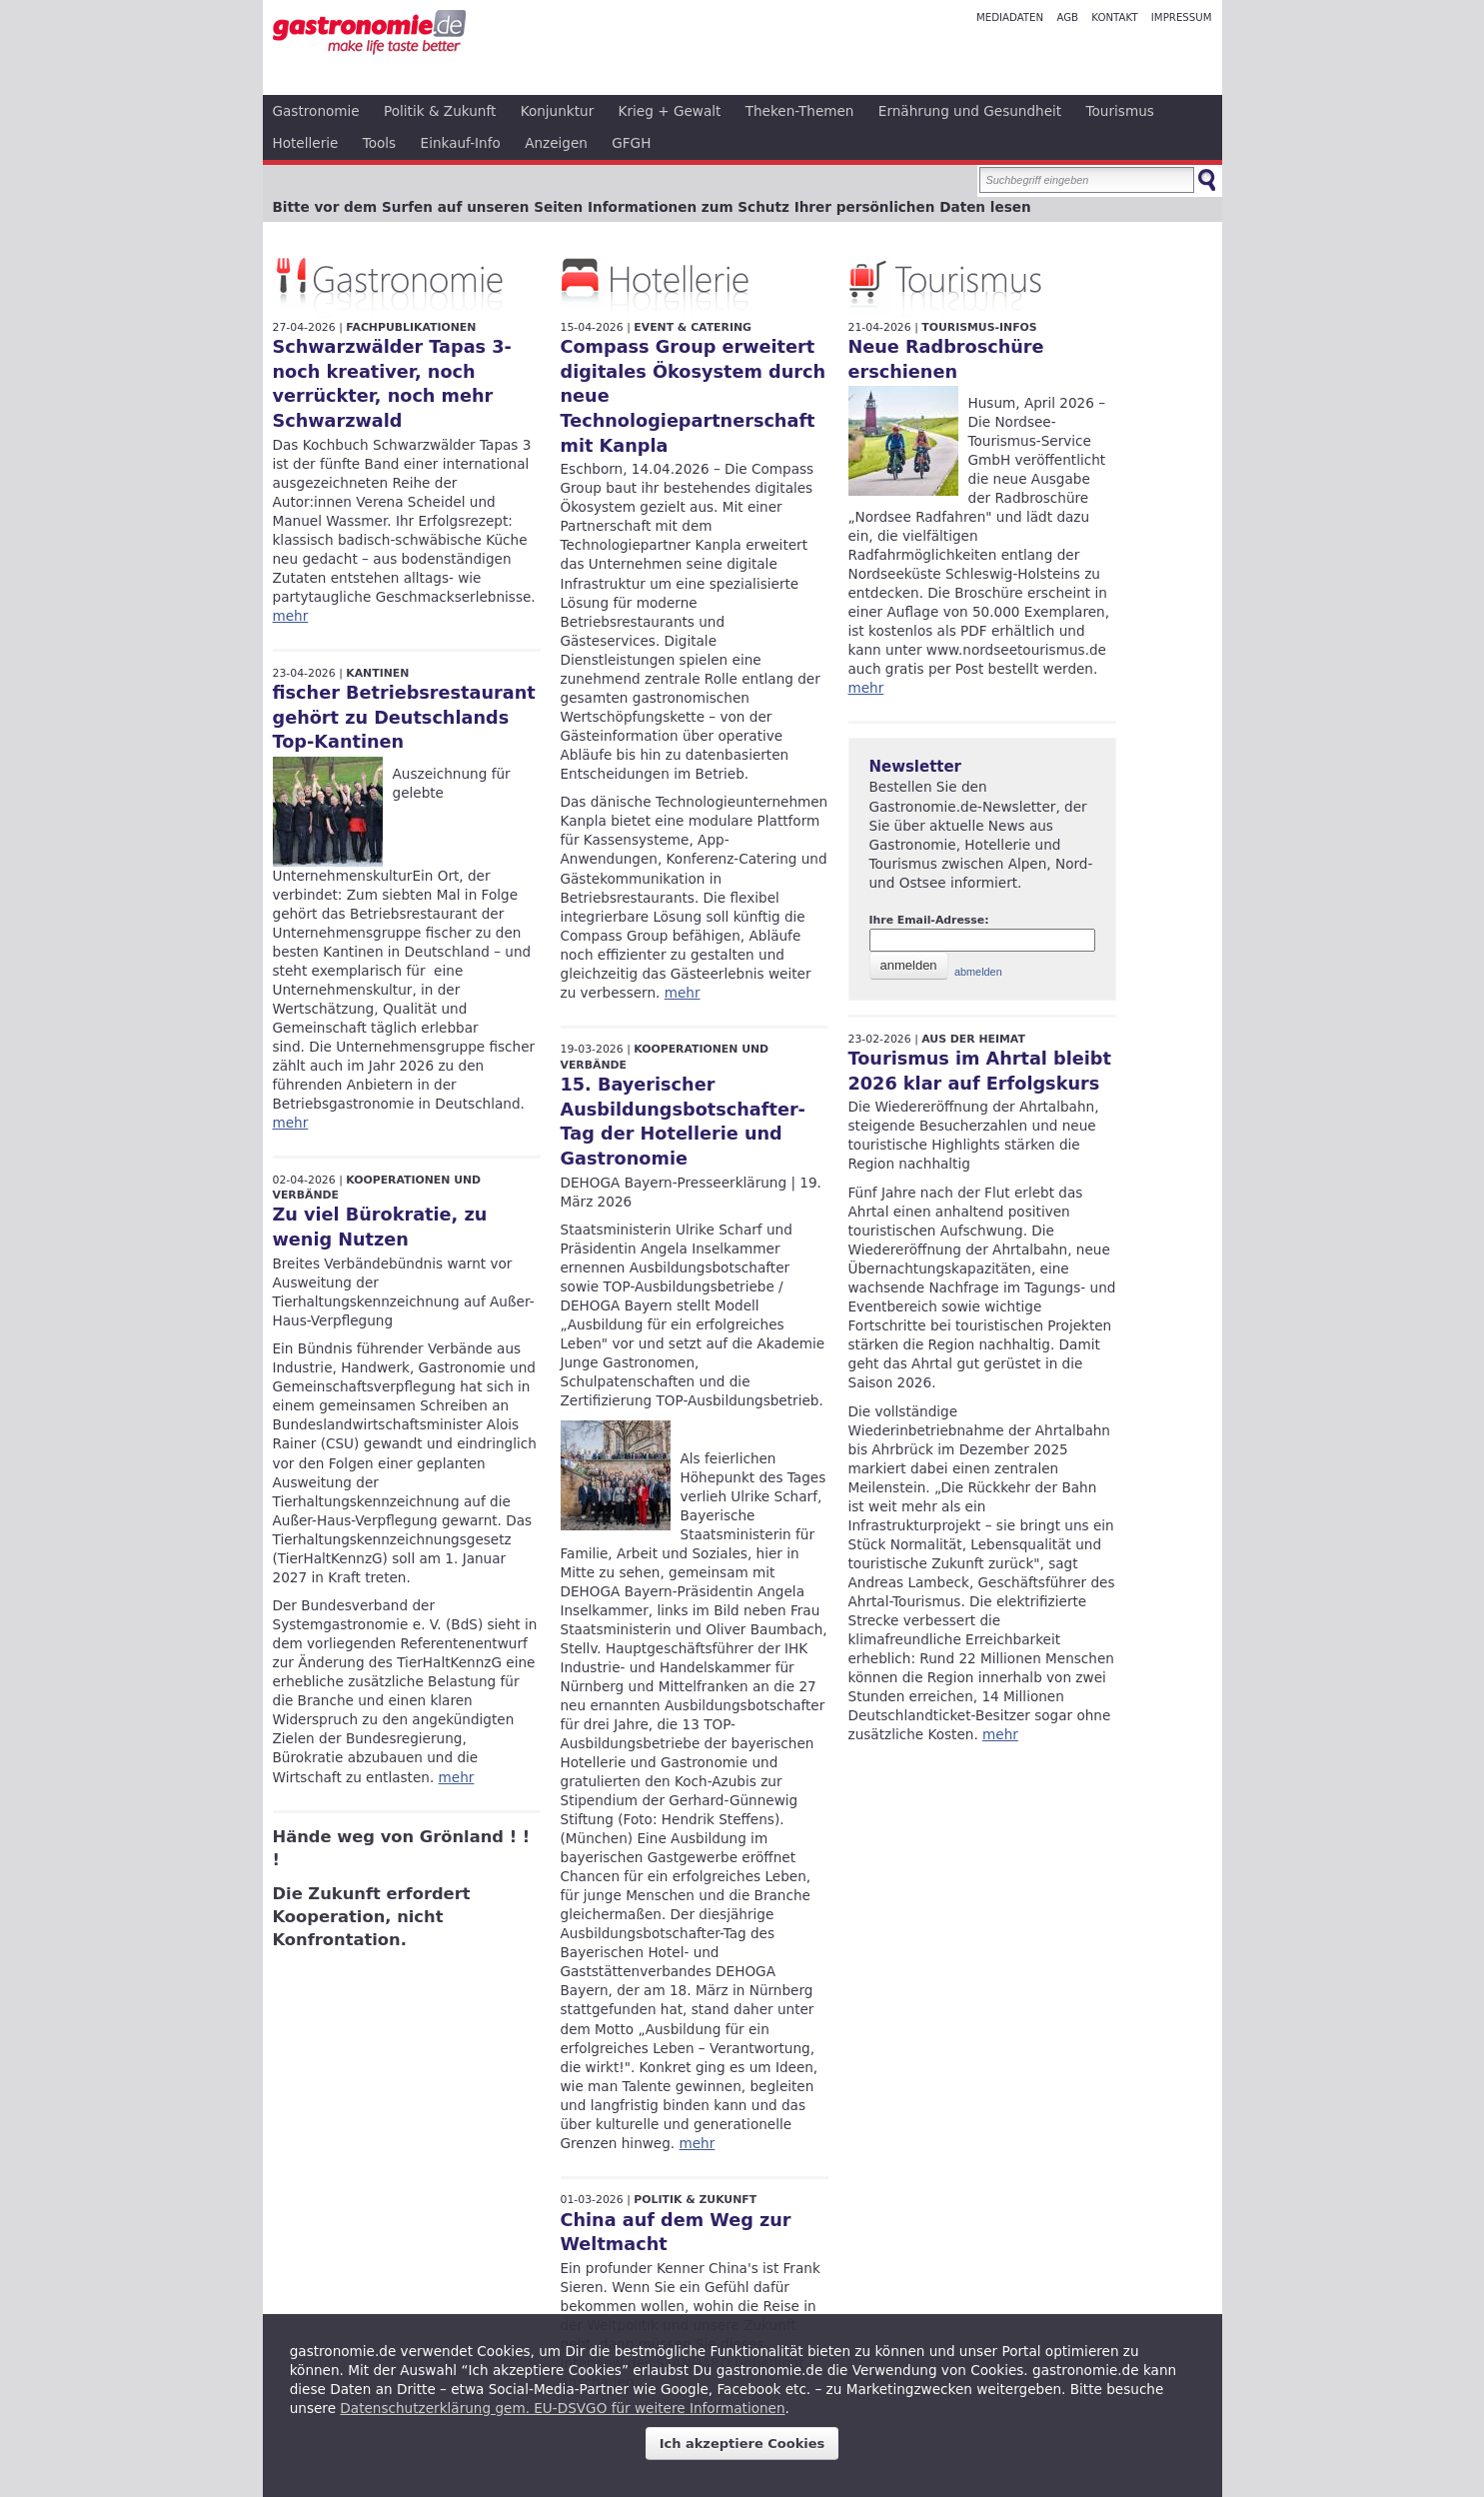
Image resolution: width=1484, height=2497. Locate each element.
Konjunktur (558, 111)
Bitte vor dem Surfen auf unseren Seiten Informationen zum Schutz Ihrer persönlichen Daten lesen (652, 207)
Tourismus (1120, 111)
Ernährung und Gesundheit (969, 111)
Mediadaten (1009, 17)
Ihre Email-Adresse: (929, 920)
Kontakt (1114, 17)
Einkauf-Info (461, 143)
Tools (380, 143)
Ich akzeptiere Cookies (742, 2443)
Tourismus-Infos (978, 327)
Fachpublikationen (411, 327)
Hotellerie (306, 143)
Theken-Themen (799, 111)
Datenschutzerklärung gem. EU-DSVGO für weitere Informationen (562, 2408)
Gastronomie (316, 111)
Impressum (1181, 17)
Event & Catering (692, 327)
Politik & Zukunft (440, 111)
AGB (1067, 17)
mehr (291, 616)
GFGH (631, 143)
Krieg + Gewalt (670, 111)
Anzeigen (556, 143)
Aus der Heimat (973, 1039)
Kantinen (377, 673)
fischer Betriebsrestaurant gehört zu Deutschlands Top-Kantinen (404, 718)
